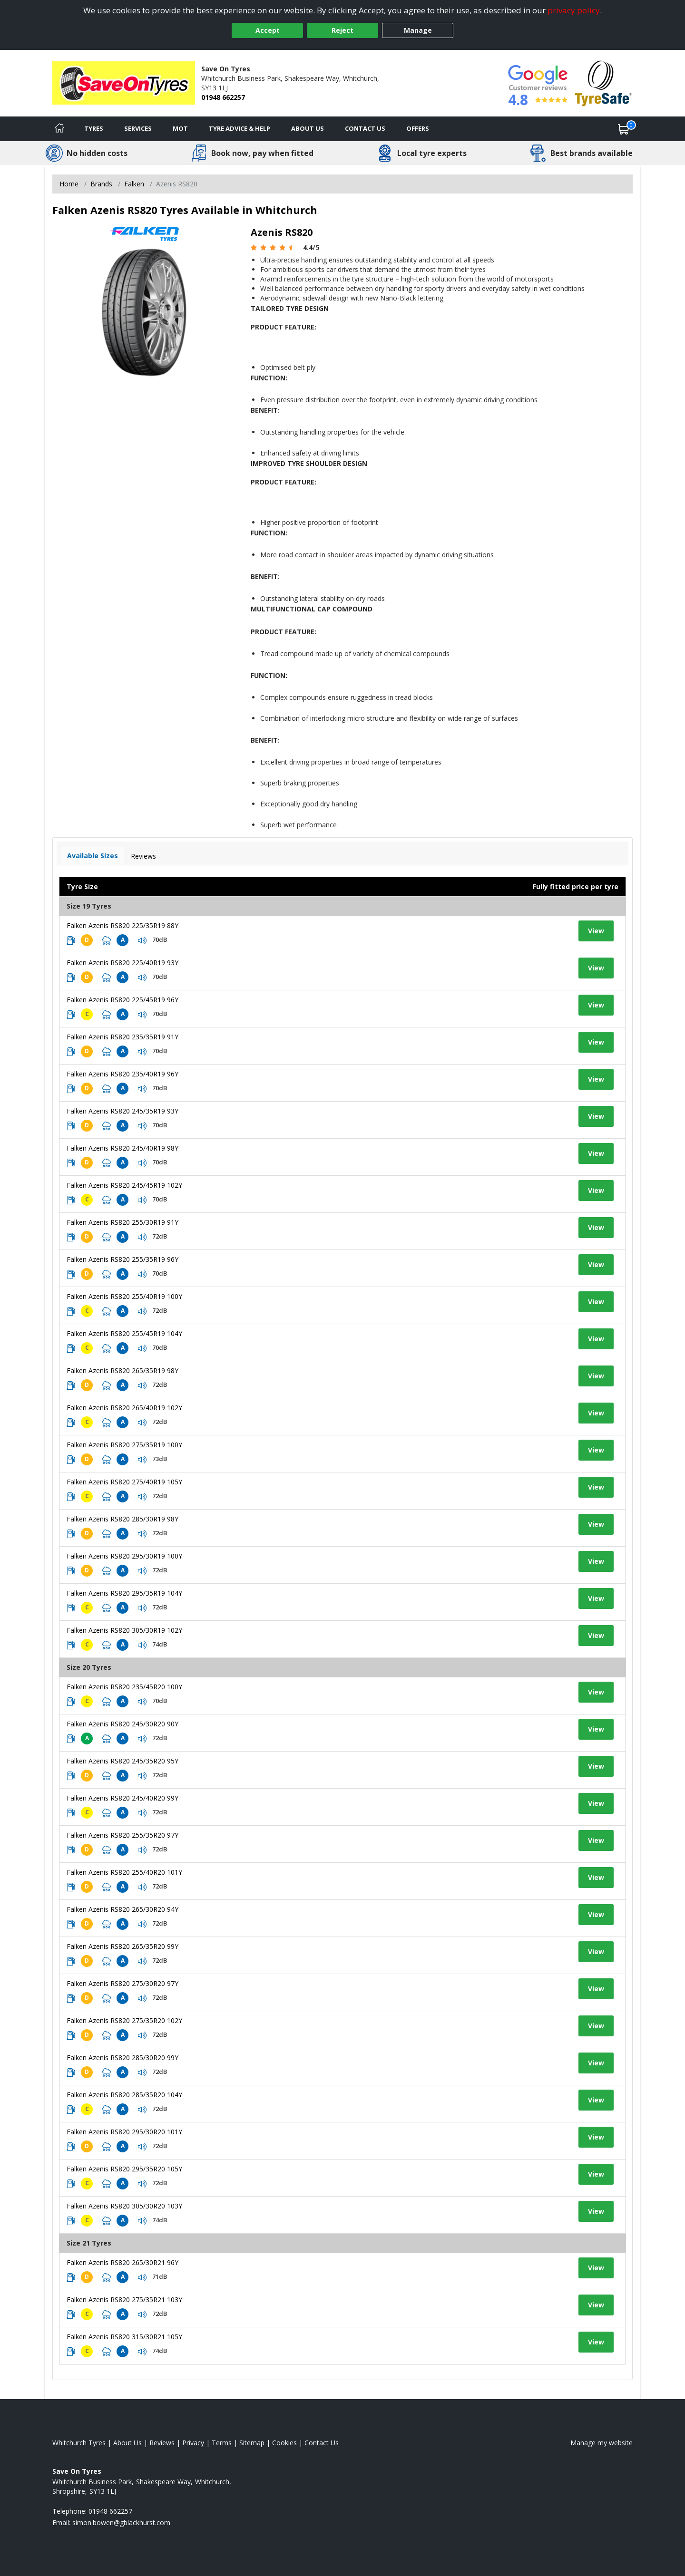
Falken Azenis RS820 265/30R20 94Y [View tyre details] (122, 1909)
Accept (267, 30)
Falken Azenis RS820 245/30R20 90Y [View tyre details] (122, 1723)
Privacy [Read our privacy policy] (193, 2442)
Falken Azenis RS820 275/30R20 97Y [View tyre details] (122, 1983)
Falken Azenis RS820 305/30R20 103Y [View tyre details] (124, 2205)
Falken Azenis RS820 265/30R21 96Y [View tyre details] (122, 2262)
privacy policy (574, 10)
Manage (418, 30)
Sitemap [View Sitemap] (251, 2442)
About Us (307, 128)
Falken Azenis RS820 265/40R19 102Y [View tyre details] (124, 1407)
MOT (180, 128)
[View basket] (623, 128)
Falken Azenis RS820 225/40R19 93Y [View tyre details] (122, 962)
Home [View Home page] (68, 183)
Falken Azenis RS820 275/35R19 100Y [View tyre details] (124, 1444)
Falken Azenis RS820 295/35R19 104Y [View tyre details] (124, 1593)
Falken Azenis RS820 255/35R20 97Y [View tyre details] (122, 1835)
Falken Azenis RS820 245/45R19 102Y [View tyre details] (124, 1185)
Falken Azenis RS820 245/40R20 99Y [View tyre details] (122, 1797)
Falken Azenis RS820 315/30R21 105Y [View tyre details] (124, 2336)
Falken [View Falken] (134, 183)
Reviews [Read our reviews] (162, 2442)
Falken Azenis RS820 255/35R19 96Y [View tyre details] (122, 1259)
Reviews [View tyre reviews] (143, 856)
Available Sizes (92, 855)
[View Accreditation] (603, 82)
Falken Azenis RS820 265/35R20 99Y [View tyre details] (122, 1946)
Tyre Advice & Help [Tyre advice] (239, 128)
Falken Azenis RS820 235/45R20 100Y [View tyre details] (124, 1686)
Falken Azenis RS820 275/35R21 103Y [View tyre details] (124, 2299)
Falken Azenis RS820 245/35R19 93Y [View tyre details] (122, 1110)
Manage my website (601, 2442)
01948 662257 (223, 97)
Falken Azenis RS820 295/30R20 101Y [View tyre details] (124, 2131)
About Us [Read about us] (127, 2442)
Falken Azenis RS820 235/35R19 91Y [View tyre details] (122, 1036)
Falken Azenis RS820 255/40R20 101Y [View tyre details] (124, 1872)
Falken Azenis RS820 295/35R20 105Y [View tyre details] (124, 2168)
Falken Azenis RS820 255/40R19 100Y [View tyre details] (124, 1296)
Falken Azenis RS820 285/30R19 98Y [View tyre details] (122, 1518)
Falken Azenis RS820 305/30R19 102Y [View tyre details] (124, 1630)
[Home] (59, 128)
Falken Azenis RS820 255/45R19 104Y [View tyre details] (124, 1333)
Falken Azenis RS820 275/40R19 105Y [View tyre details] (124, 1481)
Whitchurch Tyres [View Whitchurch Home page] (79, 2442)
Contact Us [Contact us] (365, 128)
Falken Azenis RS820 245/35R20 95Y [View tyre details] (122, 1760)
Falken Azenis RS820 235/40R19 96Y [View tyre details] (122, 1073)
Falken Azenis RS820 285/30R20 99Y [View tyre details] (122, 2057)
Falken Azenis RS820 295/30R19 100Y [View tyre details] (124, 1555)
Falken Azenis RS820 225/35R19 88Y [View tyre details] (122, 925)
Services (138, 128)
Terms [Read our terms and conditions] (222, 2442)
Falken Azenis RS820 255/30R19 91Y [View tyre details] (122, 1222)
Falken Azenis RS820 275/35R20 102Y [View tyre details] (124, 2020)
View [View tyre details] (596, 930)
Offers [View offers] (417, 128)
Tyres (93, 128)
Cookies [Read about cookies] (284, 2442)
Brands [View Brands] (101, 183)
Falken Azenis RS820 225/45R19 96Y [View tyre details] (122, 999)
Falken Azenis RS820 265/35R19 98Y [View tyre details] (122, 1370)
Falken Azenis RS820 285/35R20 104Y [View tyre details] (124, 2094)
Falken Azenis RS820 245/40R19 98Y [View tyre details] (122, 1147)
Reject (342, 30)
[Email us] (121, 2522)
